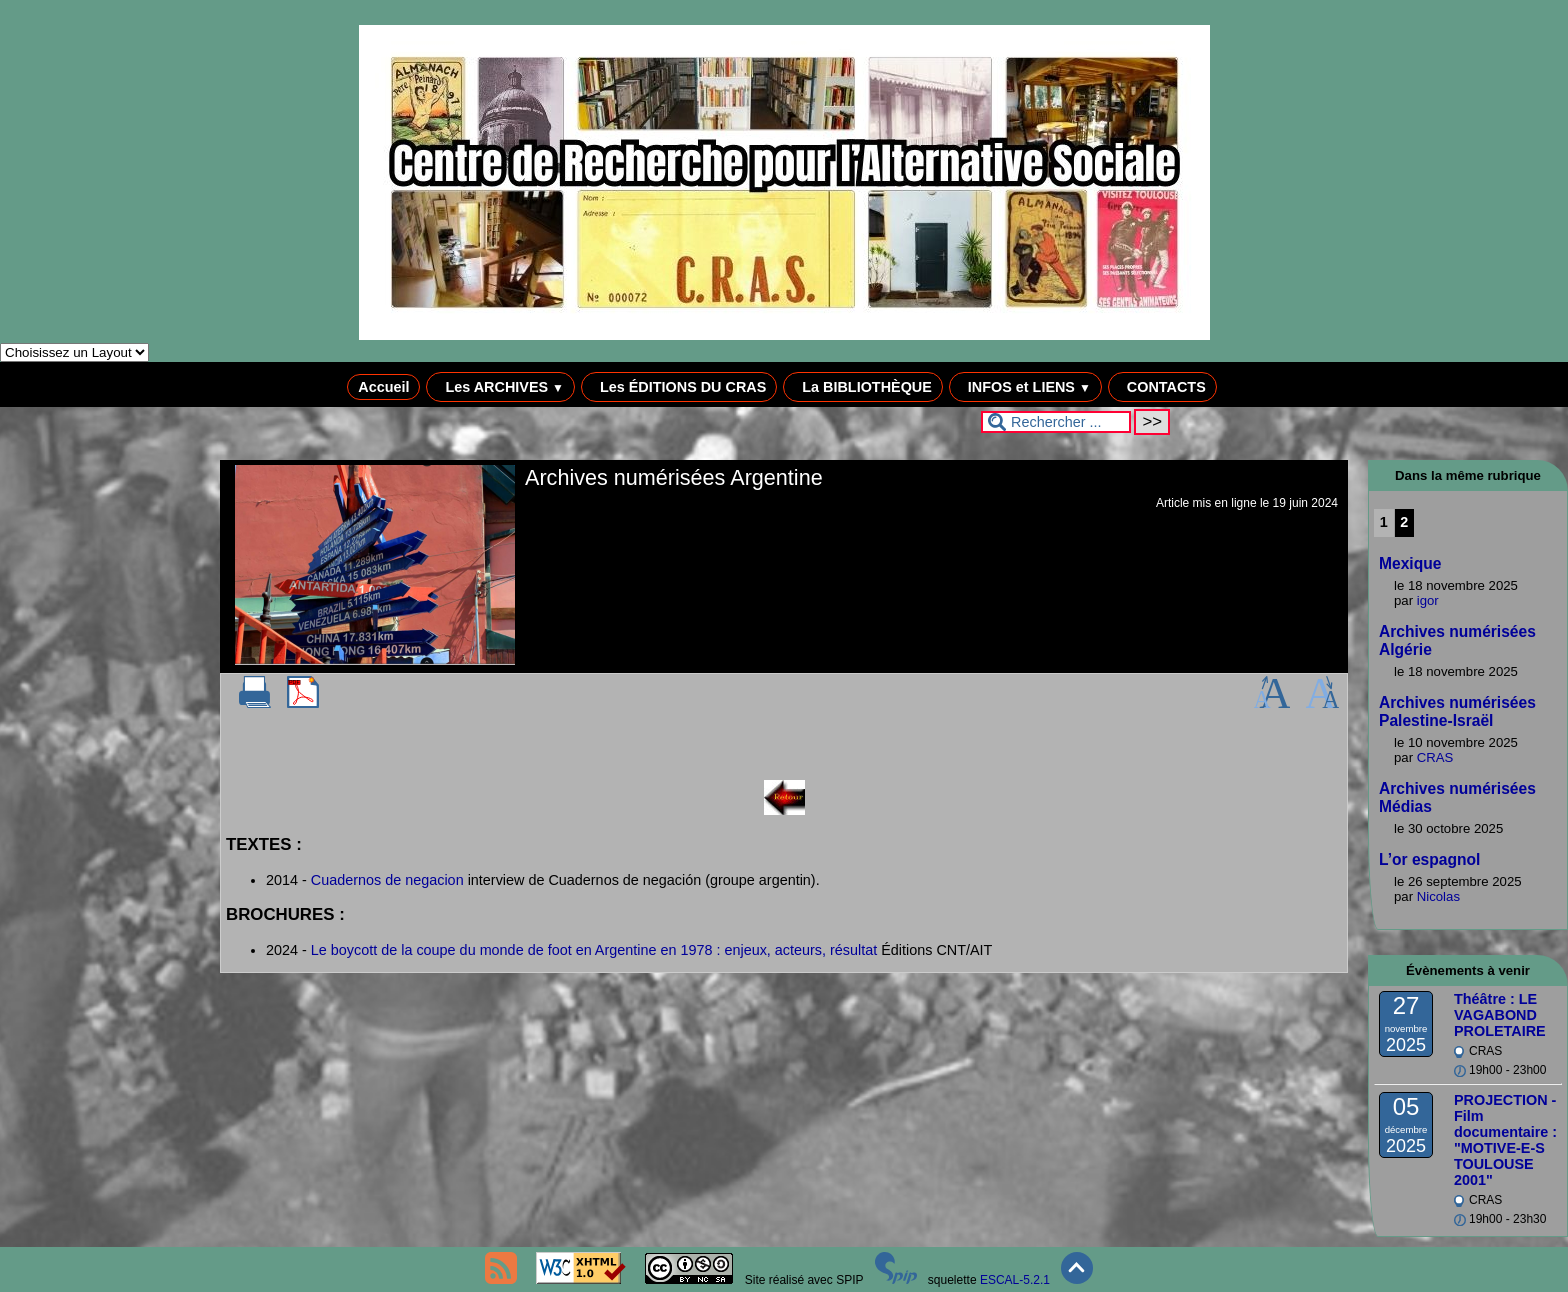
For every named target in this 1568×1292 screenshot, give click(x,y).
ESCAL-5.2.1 (1015, 1280)
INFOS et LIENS (1025, 387)
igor (1428, 600)
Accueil (383, 387)
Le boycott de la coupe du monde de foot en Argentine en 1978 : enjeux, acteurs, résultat (594, 950)
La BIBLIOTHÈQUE (863, 387)
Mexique (1410, 563)
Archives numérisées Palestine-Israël (1457, 711)
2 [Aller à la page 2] (1404, 522)
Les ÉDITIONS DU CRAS (679, 387)
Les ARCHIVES (500, 387)
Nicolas (1438, 896)
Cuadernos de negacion (387, 880)
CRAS (1435, 757)
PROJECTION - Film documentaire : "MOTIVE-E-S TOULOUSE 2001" (1505, 1140)
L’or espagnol (1429, 859)
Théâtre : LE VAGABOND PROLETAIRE (1500, 1015)
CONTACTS (1162, 387)
